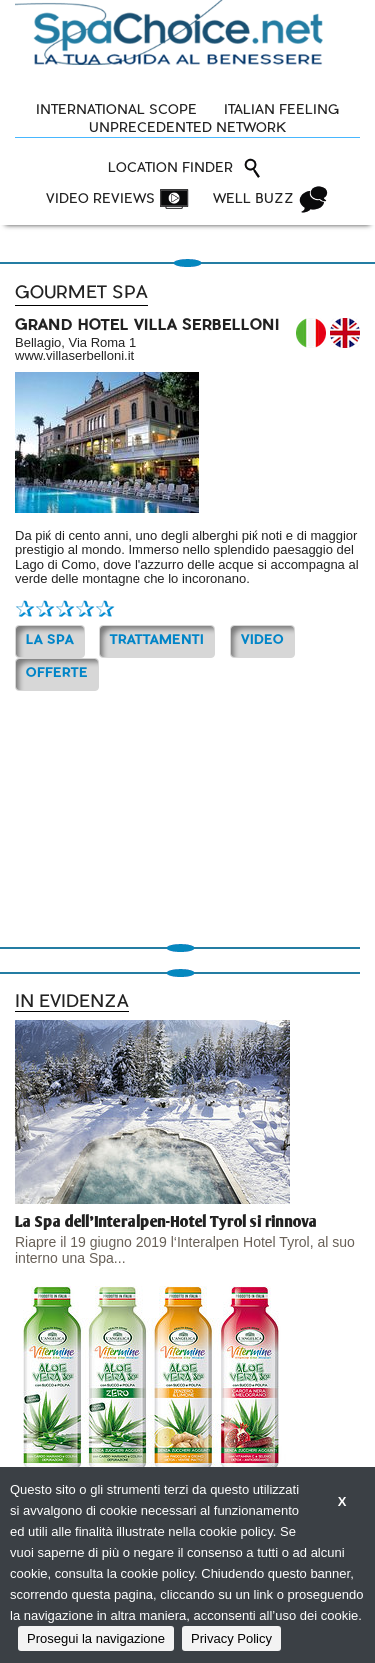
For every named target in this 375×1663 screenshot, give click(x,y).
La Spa (50, 640)
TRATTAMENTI (157, 640)
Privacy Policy (231, 1638)
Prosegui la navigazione (96, 1638)
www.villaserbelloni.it (74, 355)
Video (262, 640)
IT (311, 333)
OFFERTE (57, 673)
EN (345, 333)
